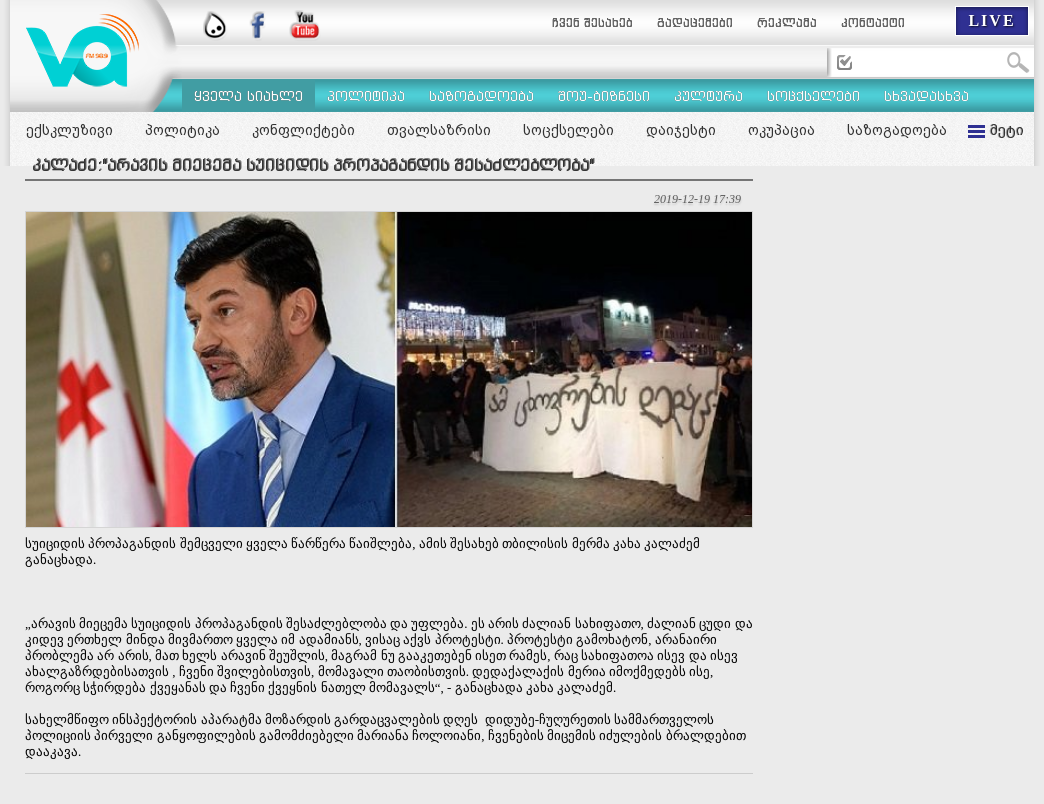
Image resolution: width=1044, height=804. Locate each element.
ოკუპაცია (781, 130)
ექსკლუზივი (69, 130)
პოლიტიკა (182, 130)
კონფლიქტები (303, 130)
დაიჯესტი (681, 130)
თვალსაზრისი (439, 130)
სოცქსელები (568, 130)
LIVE (991, 20)
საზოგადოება (897, 130)
